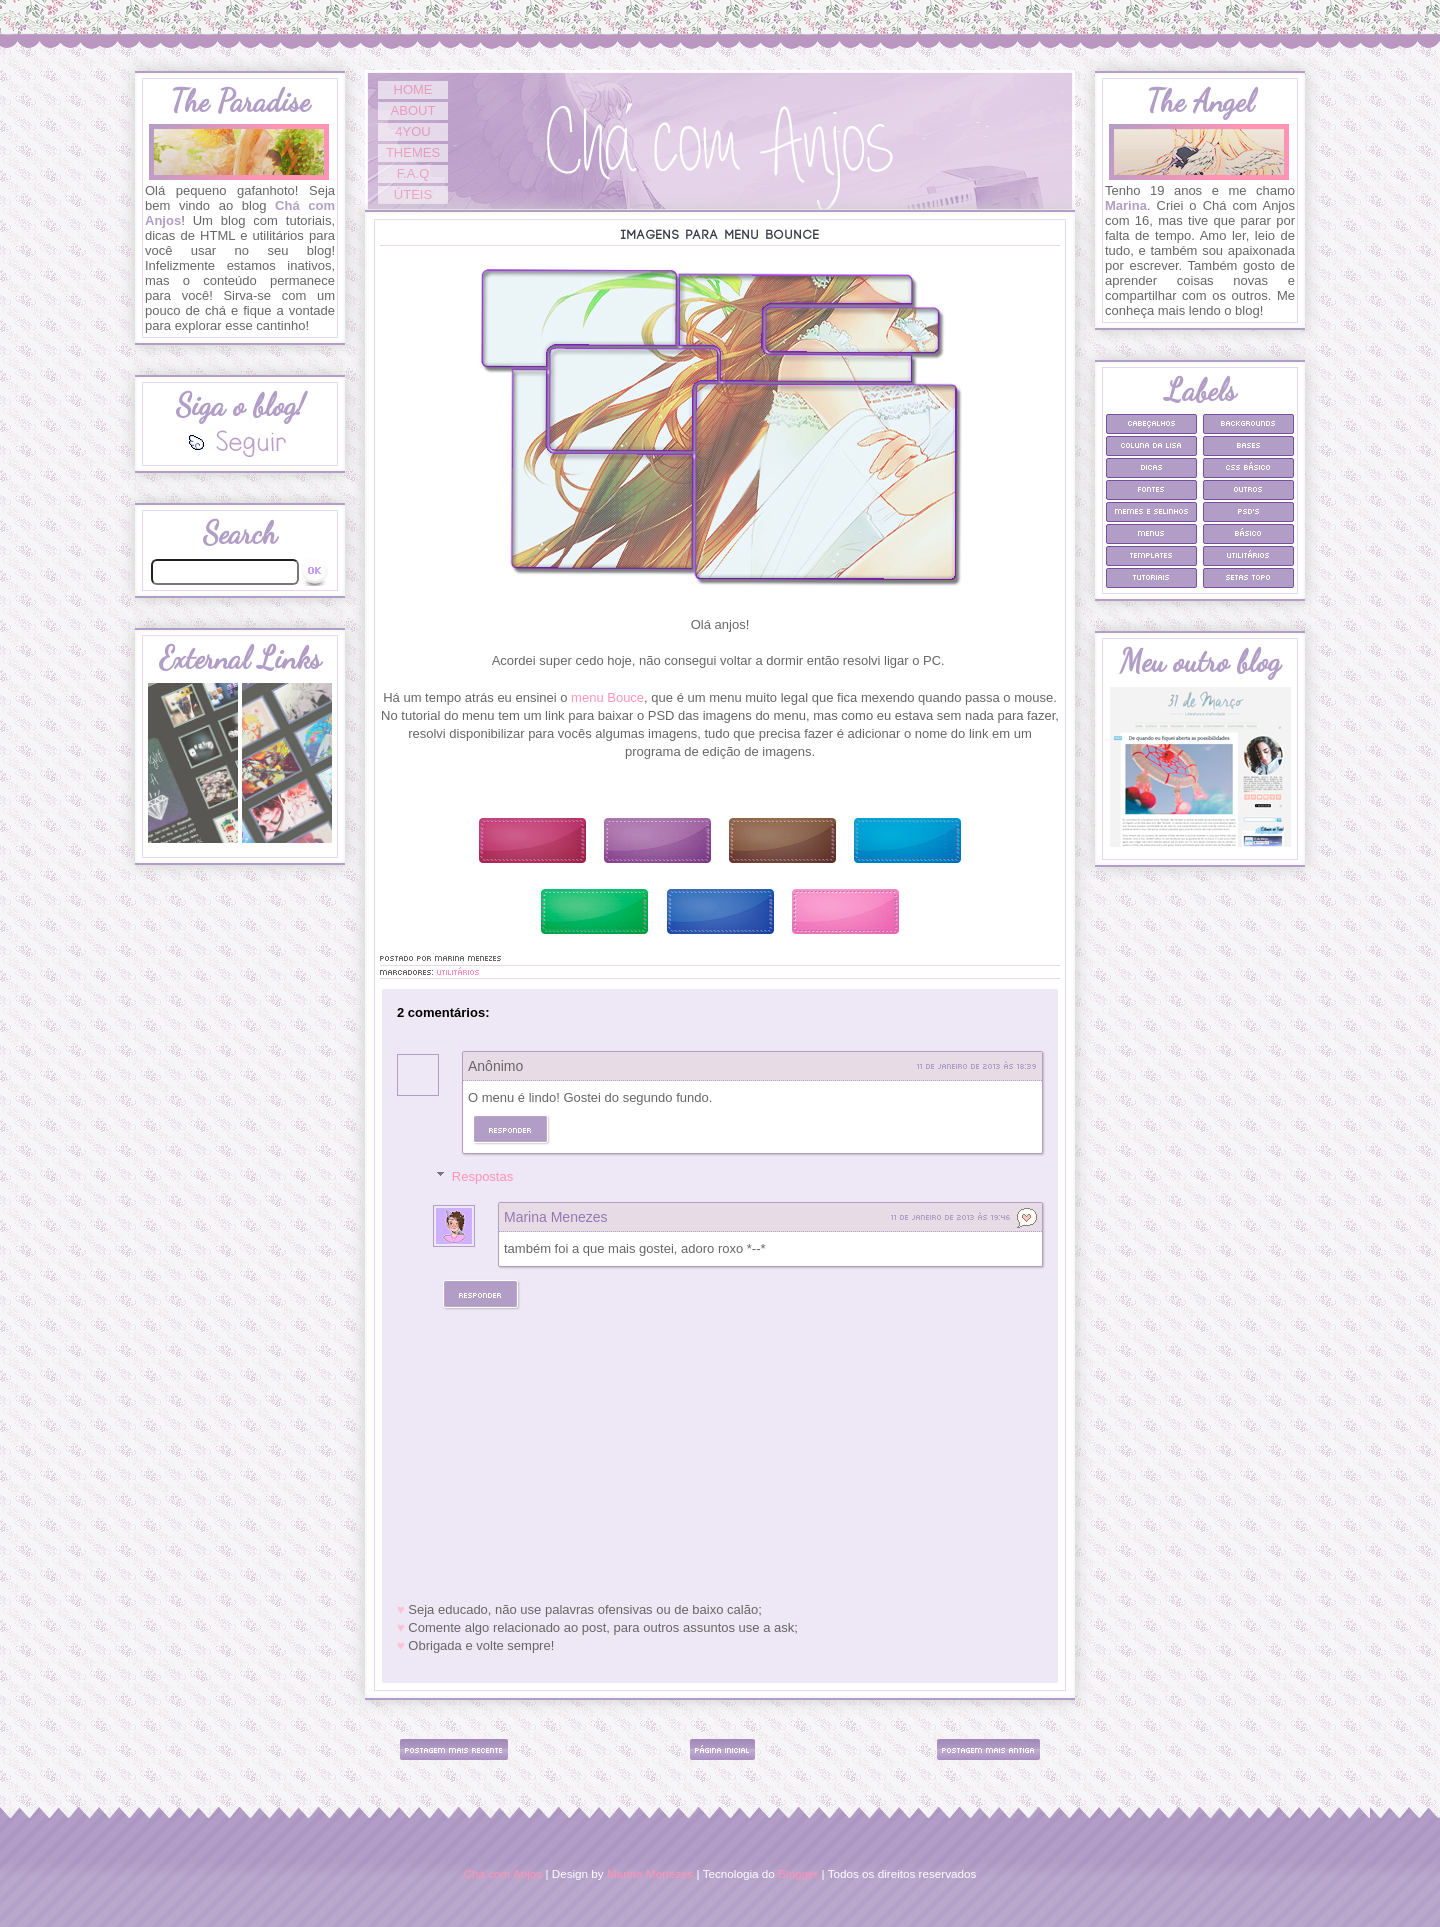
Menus (1151, 532)
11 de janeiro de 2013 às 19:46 (951, 1216)
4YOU (412, 131)
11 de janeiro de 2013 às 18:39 (977, 1065)
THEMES (413, 152)
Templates (1151, 554)
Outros (1248, 488)
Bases (1249, 444)
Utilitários (458, 971)
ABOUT (413, 110)
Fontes (1151, 488)
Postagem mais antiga (988, 1749)
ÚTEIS (413, 194)
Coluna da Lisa (1151, 444)
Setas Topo (1248, 576)
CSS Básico (1248, 466)
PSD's (1249, 510)
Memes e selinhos (1152, 510)
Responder (510, 1129)
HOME (413, 89)
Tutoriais (1151, 576)
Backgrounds (1248, 422)
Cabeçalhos (1152, 422)
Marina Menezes (556, 1217)
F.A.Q (413, 173)
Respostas (482, 1176)
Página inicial (722, 1749)
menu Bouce (607, 697)
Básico (1248, 532)
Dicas (1152, 466)
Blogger (798, 1873)
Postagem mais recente (454, 1749)
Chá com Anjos (503, 1873)
